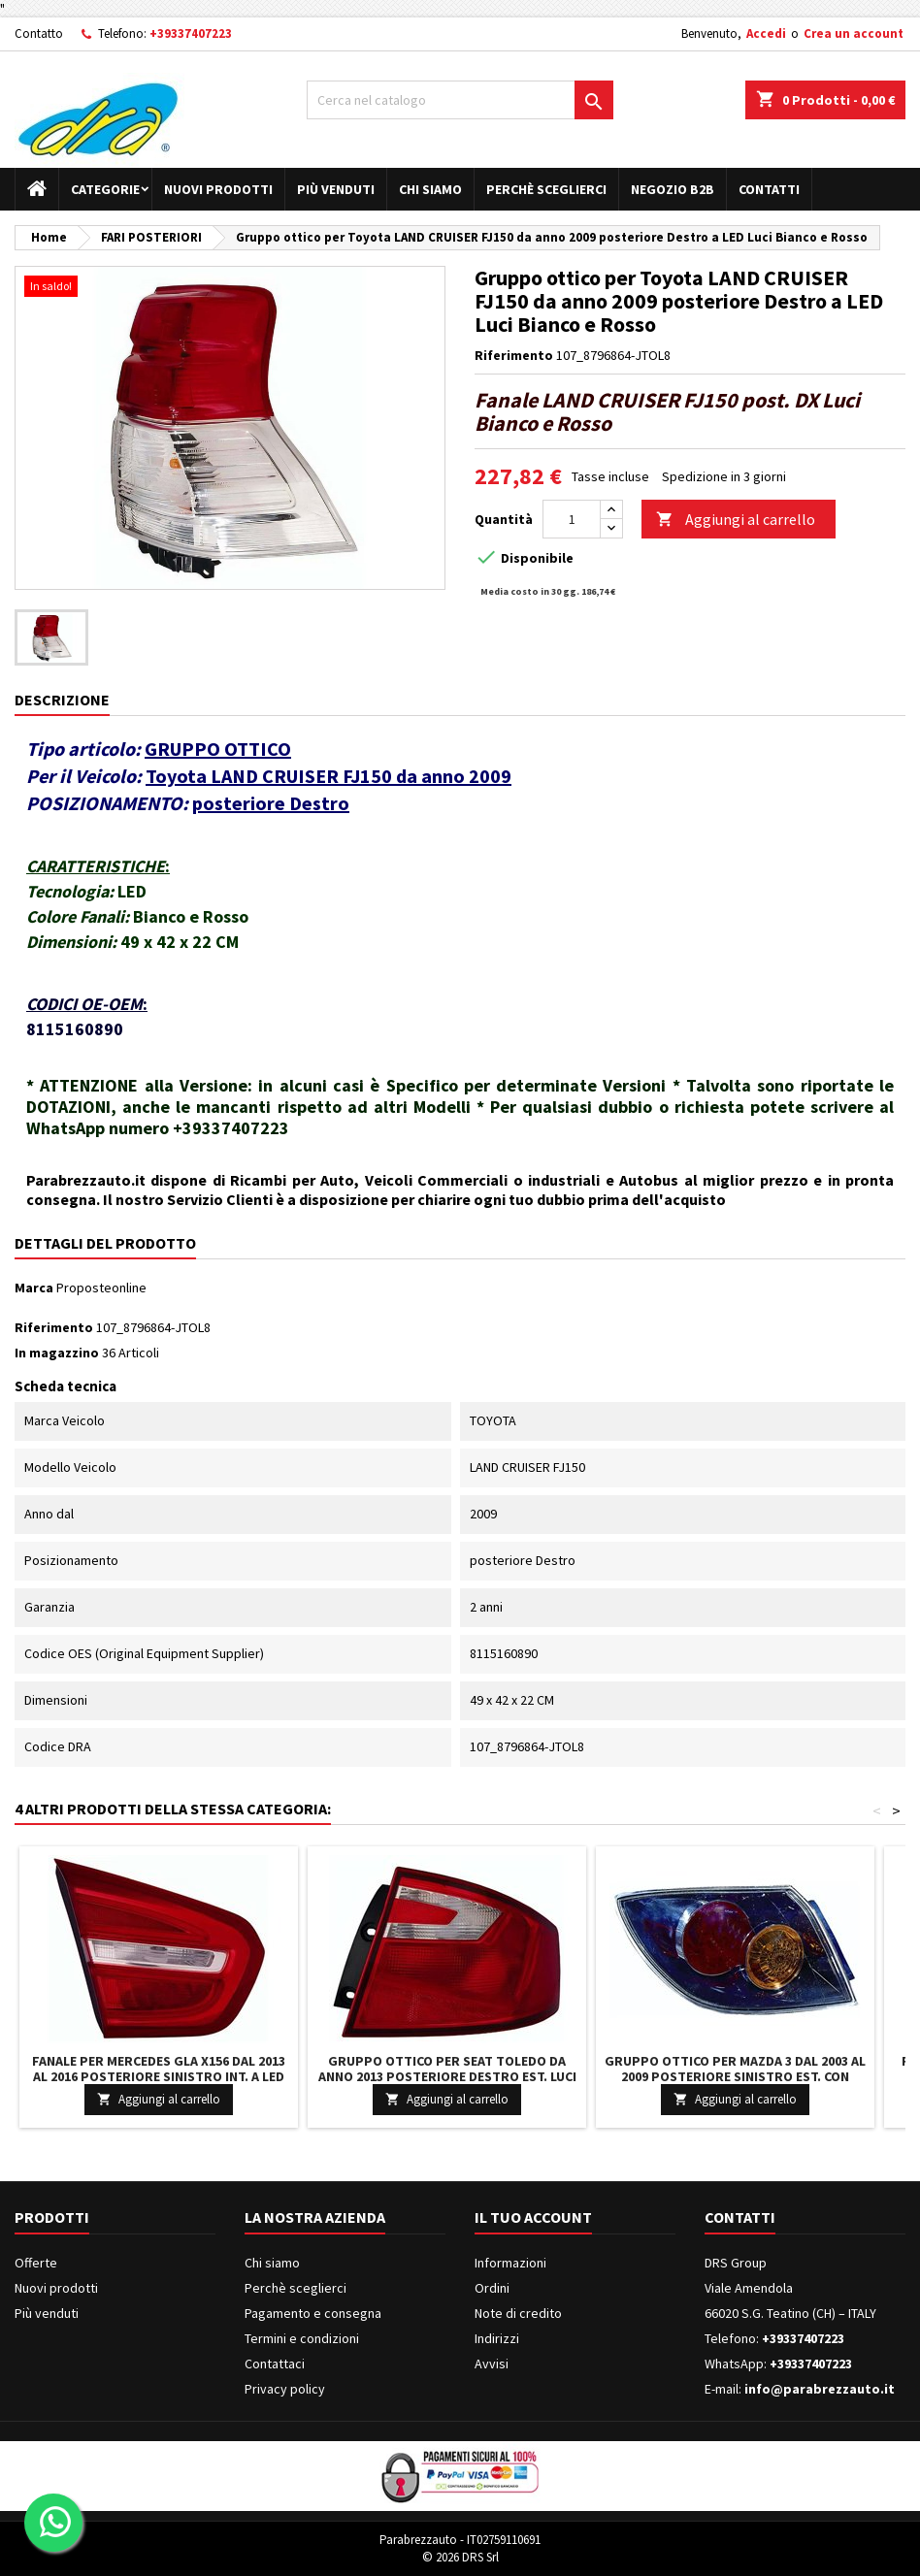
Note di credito (518, 2313)
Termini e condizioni (302, 2338)
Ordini (492, 2288)
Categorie (105, 189)
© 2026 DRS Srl (460, 2557)
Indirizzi (497, 2338)
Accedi (766, 33)
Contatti (769, 189)
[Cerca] (460, 100)
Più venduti (336, 189)
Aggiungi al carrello (735, 519)
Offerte (36, 2262)
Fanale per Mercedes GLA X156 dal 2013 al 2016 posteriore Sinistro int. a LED (158, 2068)
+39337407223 (190, 33)
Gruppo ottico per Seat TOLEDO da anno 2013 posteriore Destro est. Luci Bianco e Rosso (447, 2076)
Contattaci (275, 2363)
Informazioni (510, 2262)
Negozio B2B (672, 189)
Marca (34, 1287)
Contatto (39, 33)
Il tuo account (533, 2217)
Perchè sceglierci (546, 189)
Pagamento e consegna (313, 2313)
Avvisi (492, 2363)
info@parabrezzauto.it (819, 2388)
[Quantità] (571, 519)
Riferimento (514, 355)
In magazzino (57, 1352)
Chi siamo (430, 189)
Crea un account (854, 33)
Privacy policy (285, 2388)
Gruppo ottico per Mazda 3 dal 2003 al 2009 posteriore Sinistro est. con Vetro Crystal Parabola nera (735, 2076)
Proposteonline (101, 1287)
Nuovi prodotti (218, 189)
